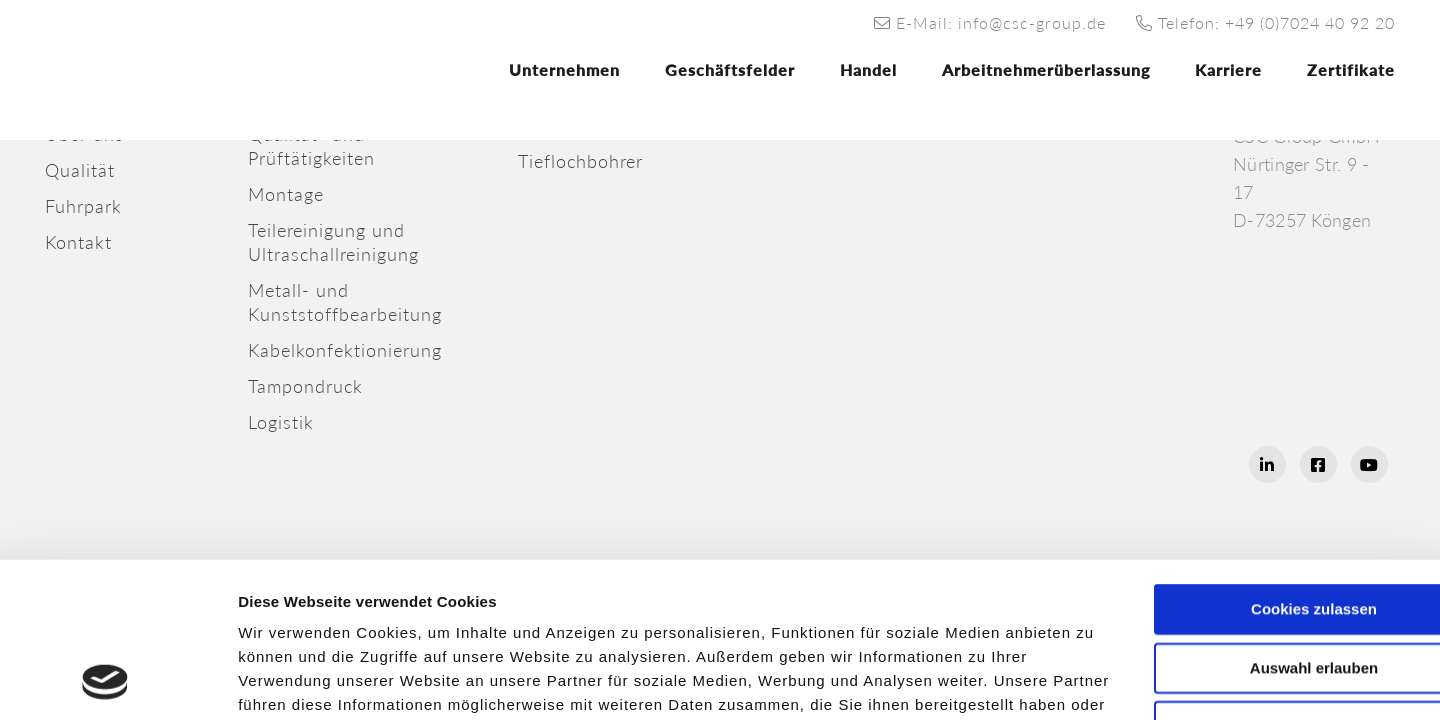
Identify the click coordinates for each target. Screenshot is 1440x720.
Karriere (1228, 69)
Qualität (80, 170)
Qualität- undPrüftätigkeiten (311, 146)
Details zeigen (1082, 680)
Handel (868, 69)
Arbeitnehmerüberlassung (1046, 69)
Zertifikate (1351, 69)
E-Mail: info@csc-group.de (990, 22)
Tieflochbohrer (580, 161)
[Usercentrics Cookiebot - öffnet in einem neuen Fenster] (105, 681)
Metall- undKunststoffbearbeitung (345, 302)
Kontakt (78, 242)
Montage (286, 194)
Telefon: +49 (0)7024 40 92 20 (1265, 22)
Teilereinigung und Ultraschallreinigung (333, 242)
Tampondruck (305, 386)
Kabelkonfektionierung (345, 350)
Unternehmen (564, 69)
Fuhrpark (83, 206)
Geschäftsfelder (730, 69)
